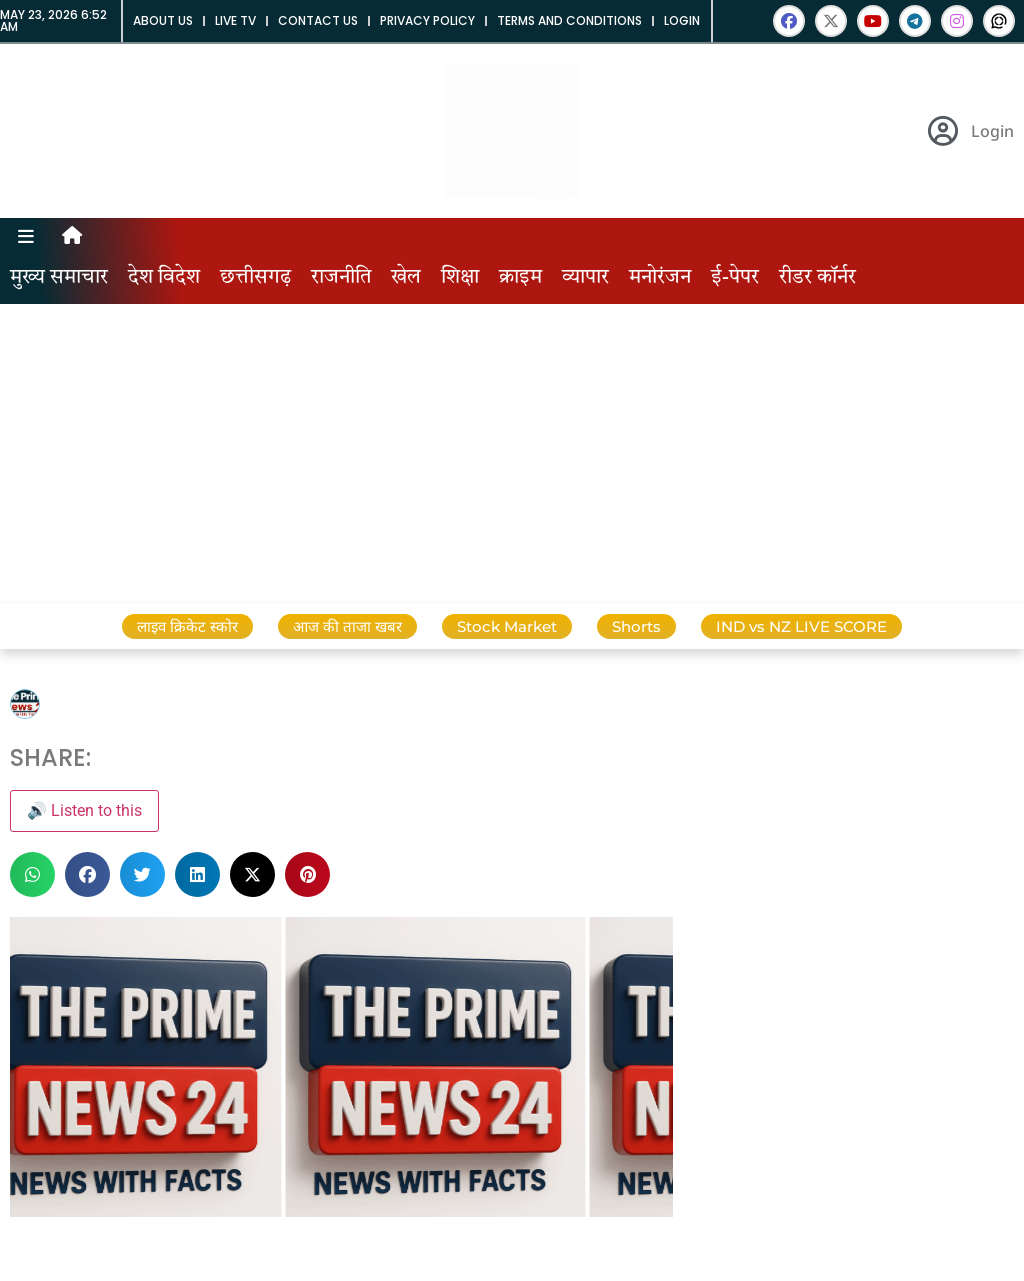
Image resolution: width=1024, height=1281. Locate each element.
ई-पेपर (735, 278)
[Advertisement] (512, 454)
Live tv (235, 20)
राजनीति (341, 278)
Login (682, 20)
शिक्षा (460, 278)
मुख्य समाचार (59, 278)
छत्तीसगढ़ (255, 278)
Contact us (318, 20)
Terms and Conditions (569, 20)
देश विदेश (164, 278)
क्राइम (520, 278)
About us (163, 20)
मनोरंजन (660, 278)
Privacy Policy (427, 20)
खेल (406, 278)
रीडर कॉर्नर (817, 278)
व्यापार (585, 278)
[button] (32, 874)
